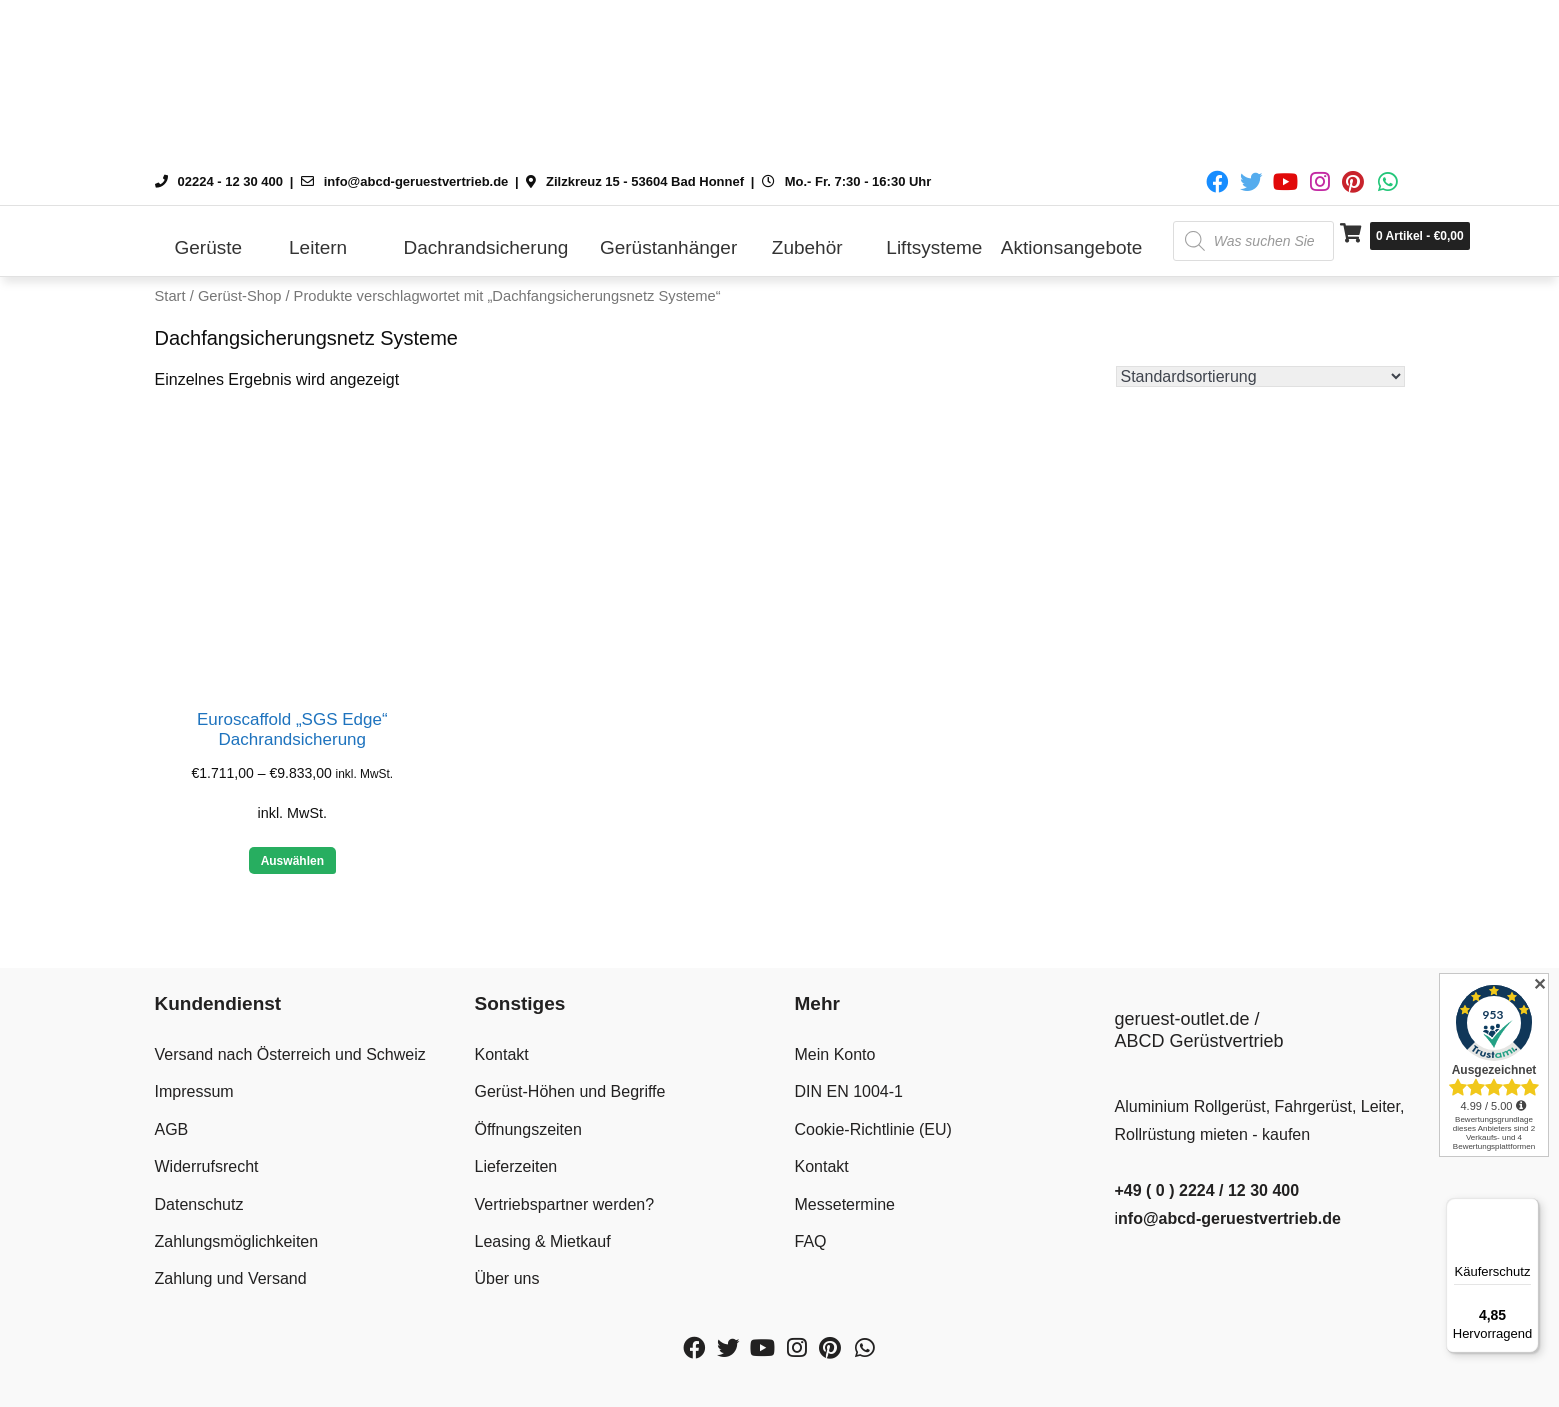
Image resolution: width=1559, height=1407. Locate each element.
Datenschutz (199, 1204)
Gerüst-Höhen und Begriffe (570, 1091)
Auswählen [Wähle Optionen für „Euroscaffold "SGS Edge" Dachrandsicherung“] (292, 861)
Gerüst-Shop (239, 296)
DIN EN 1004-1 (849, 1091)
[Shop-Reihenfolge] (1260, 376)
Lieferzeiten (516, 1166)
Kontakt (502, 1054)
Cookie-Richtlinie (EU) (873, 1129)
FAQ (811, 1241)
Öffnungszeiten (528, 1129)
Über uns (507, 1278)
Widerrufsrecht (207, 1166)
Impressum (194, 1091)
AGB (172, 1129)
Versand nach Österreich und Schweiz (290, 1054)
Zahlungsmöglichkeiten (237, 1241)
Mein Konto (835, 1054)
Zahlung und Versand (231, 1278)
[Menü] (1527, 1210)
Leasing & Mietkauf (543, 1241)
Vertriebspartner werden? (565, 1204)
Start (170, 296)
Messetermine (845, 1204)
